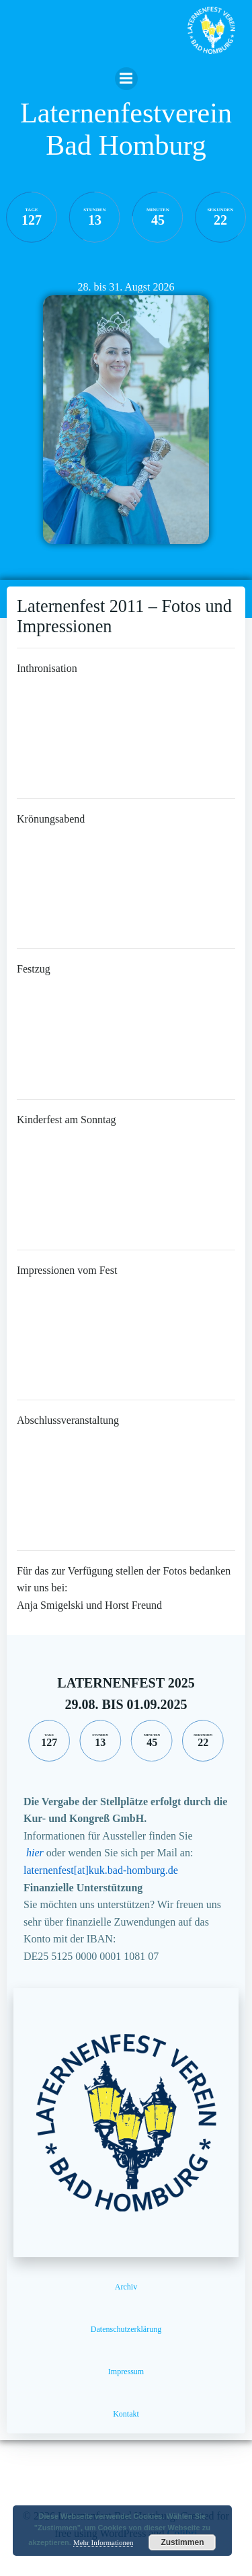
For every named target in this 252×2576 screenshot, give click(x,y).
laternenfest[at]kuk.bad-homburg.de (101, 1870)
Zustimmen (182, 2542)
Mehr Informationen (103, 2542)
